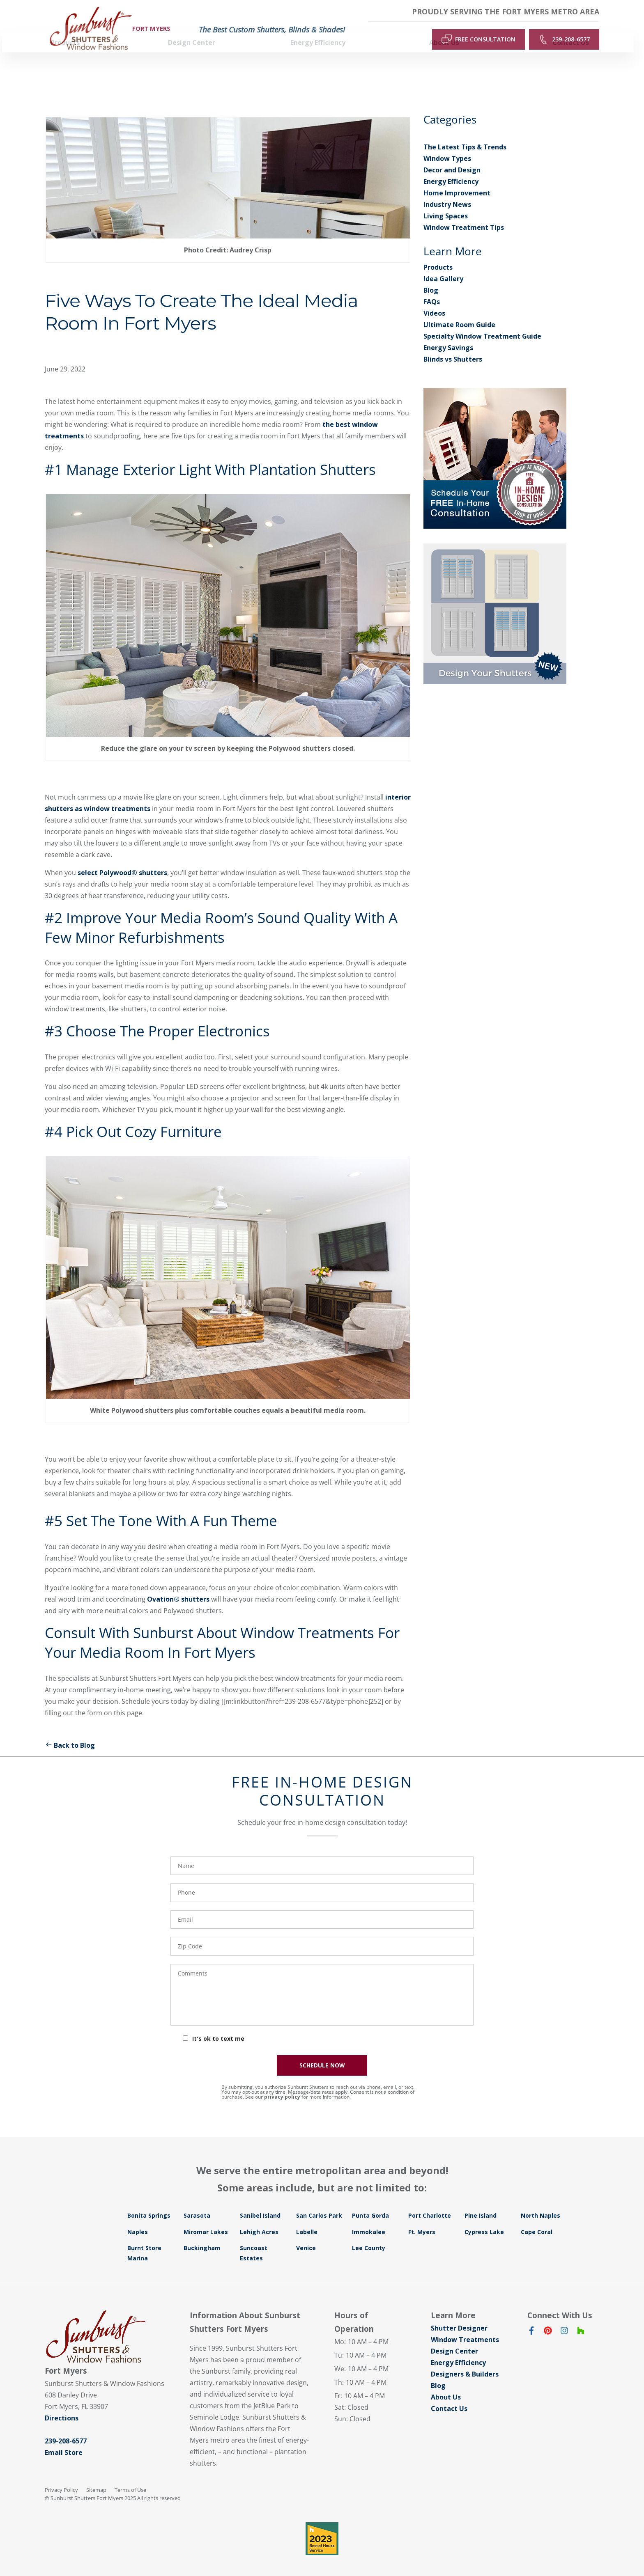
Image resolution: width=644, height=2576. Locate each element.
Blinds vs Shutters (452, 343)
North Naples (540, 2200)
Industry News (447, 189)
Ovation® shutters (178, 1583)
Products (438, 252)
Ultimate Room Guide (459, 309)
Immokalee (368, 2217)
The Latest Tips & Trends (464, 131)
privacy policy (282, 2081)
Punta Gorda (370, 2200)
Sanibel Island (260, 2200)
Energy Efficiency (450, 166)
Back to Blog (70, 1730)
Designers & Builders (465, 2358)
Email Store (64, 2437)
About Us (446, 2381)
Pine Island (481, 2200)
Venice (306, 2233)
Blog (430, 275)
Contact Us (449, 2393)
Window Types (447, 143)
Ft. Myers (421, 2217)
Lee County (368, 2233)
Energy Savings (448, 332)
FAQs (431, 286)
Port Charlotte (429, 2200)
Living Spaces (445, 200)
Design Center (454, 2335)
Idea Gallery (443, 263)
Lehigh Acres (259, 2217)
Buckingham (202, 2233)
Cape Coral (536, 2217)
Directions (61, 2402)
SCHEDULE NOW (322, 2050)
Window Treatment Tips (463, 212)
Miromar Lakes (206, 2217)
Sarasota (197, 2200)
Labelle (306, 2217)
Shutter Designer (459, 2312)
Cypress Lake (484, 2217)
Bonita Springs (148, 2200)
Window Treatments (465, 2324)
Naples (137, 2217)
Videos (434, 298)
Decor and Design (452, 154)
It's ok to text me (218, 2023)
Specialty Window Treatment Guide (482, 320)
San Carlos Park (319, 2200)
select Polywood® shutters (122, 857)
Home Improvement (456, 177)
